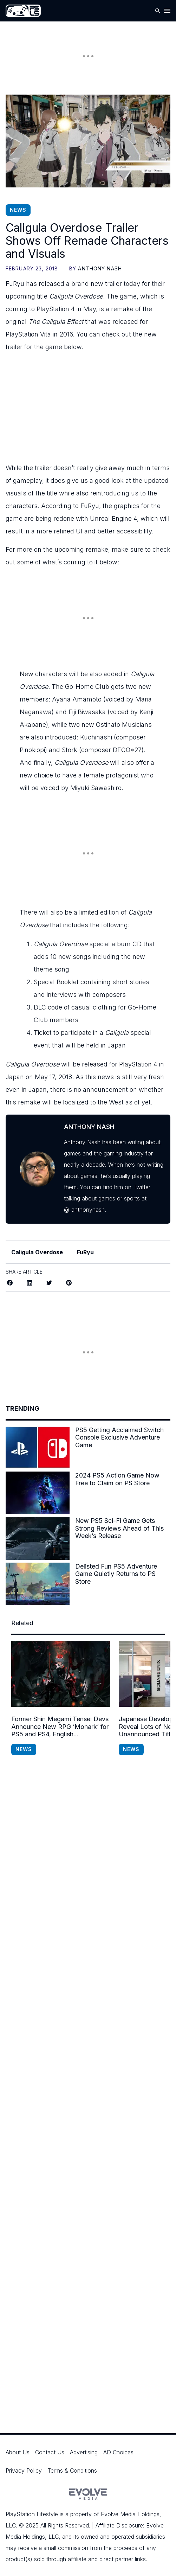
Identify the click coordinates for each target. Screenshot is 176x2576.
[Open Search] (157, 10)
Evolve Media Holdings (130, 2514)
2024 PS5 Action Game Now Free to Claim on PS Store (117, 1479)
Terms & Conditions (72, 2470)
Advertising (84, 2452)
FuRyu (85, 1252)
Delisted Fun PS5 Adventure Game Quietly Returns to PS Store (116, 1574)
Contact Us (49, 2452)
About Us (18, 2452)
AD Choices (118, 2452)
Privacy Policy (24, 2470)
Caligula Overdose (37, 1252)
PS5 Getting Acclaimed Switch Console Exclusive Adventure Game (119, 1437)
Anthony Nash (100, 268)
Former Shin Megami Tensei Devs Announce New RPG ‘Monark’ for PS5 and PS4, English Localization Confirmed (60, 1726)
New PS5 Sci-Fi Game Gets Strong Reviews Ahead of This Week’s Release (119, 1528)
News (18, 210)
